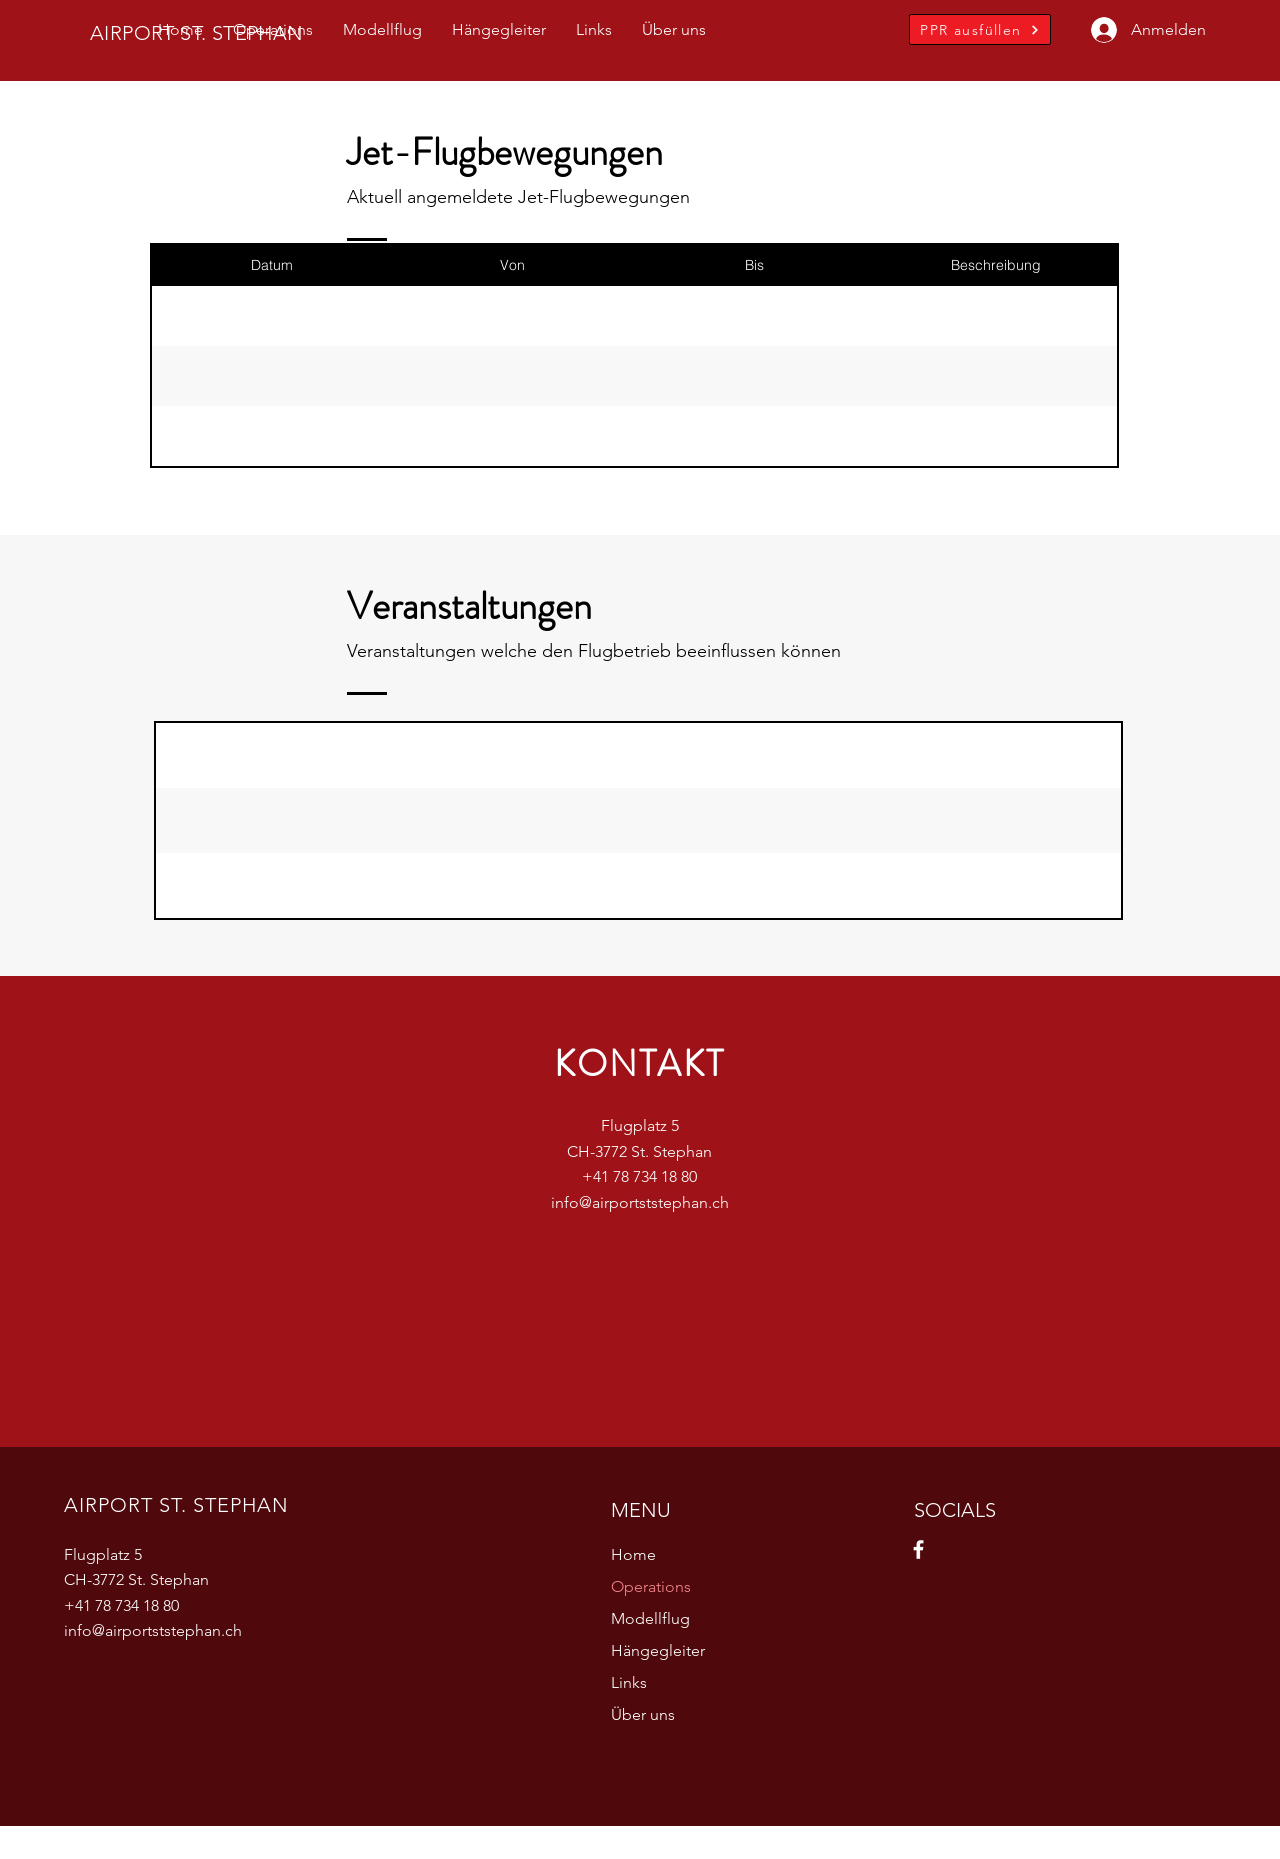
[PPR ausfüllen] (980, 29)
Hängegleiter (658, 1650)
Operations (651, 1586)
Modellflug (650, 1618)
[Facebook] (918, 1549)
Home (633, 1554)
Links (629, 1682)
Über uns (643, 1714)
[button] (273, 30)
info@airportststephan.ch (640, 1202)
